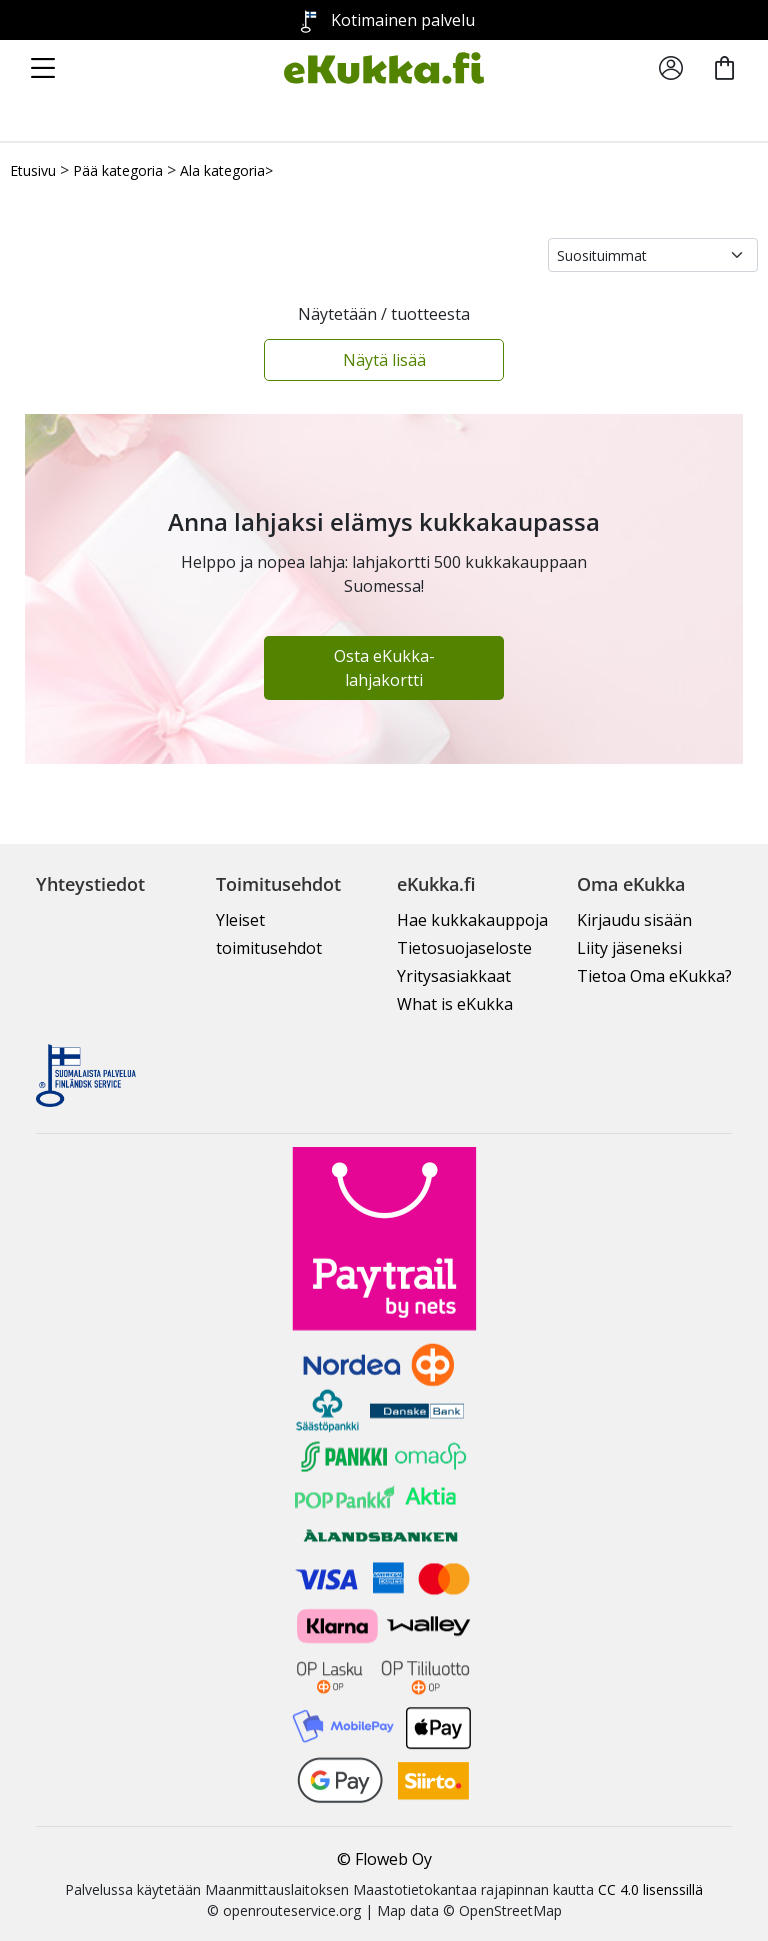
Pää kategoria (118, 170)
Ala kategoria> (226, 170)
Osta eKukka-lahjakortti (384, 668)
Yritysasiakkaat (454, 976)
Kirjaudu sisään (634, 920)
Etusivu (33, 170)
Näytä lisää (384, 360)
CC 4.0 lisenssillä (650, 1889)
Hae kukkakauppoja (472, 920)
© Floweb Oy (384, 1859)
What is (455, 1004)
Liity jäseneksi (629, 948)
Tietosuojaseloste (464, 948)
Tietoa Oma (654, 976)
